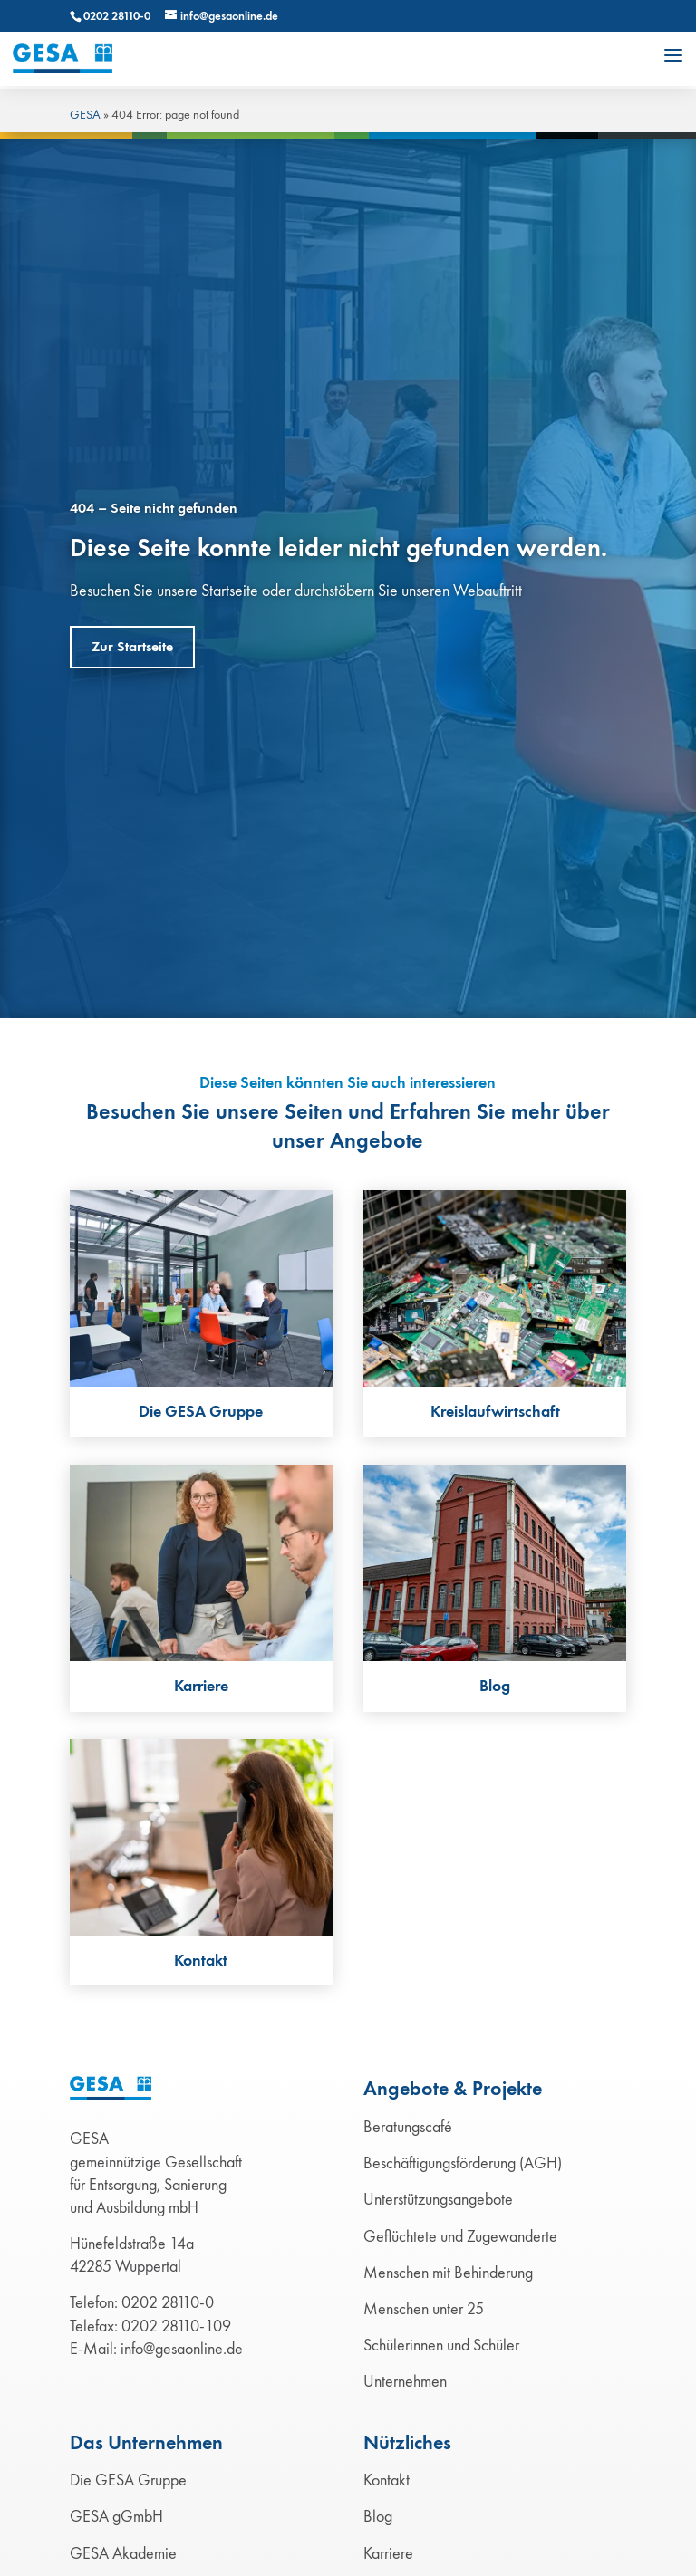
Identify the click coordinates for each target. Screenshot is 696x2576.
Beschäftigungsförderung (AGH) (462, 2163)
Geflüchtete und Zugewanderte (460, 2236)
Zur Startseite (132, 647)
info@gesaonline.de (182, 2349)
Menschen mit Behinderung (448, 2273)
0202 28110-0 (116, 16)
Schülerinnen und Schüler (441, 2345)
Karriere (388, 2553)
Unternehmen (405, 2381)
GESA (85, 114)
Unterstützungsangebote (438, 2199)
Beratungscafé (407, 2127)
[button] (673, 55)
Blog (377, 2516)
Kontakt (386, 2480)
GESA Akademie (123, 2553)
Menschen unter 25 (423, 2309)
